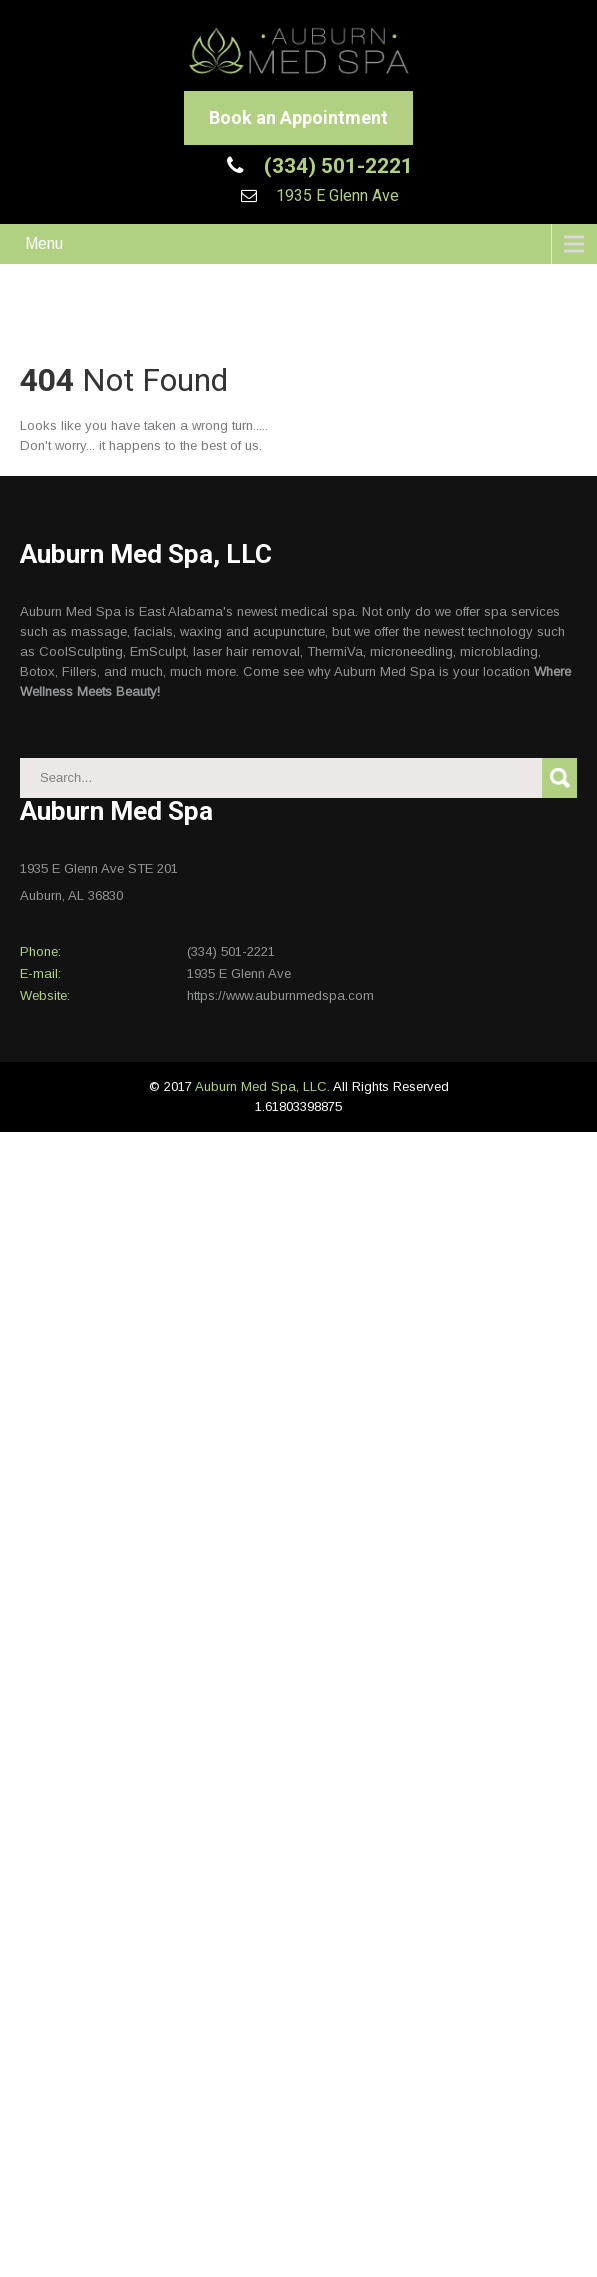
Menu (44, 243)
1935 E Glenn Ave (335, 195)
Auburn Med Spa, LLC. (264, 1086)
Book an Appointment (298, 117)
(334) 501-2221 (336, 166)
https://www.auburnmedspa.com (280, 995)
